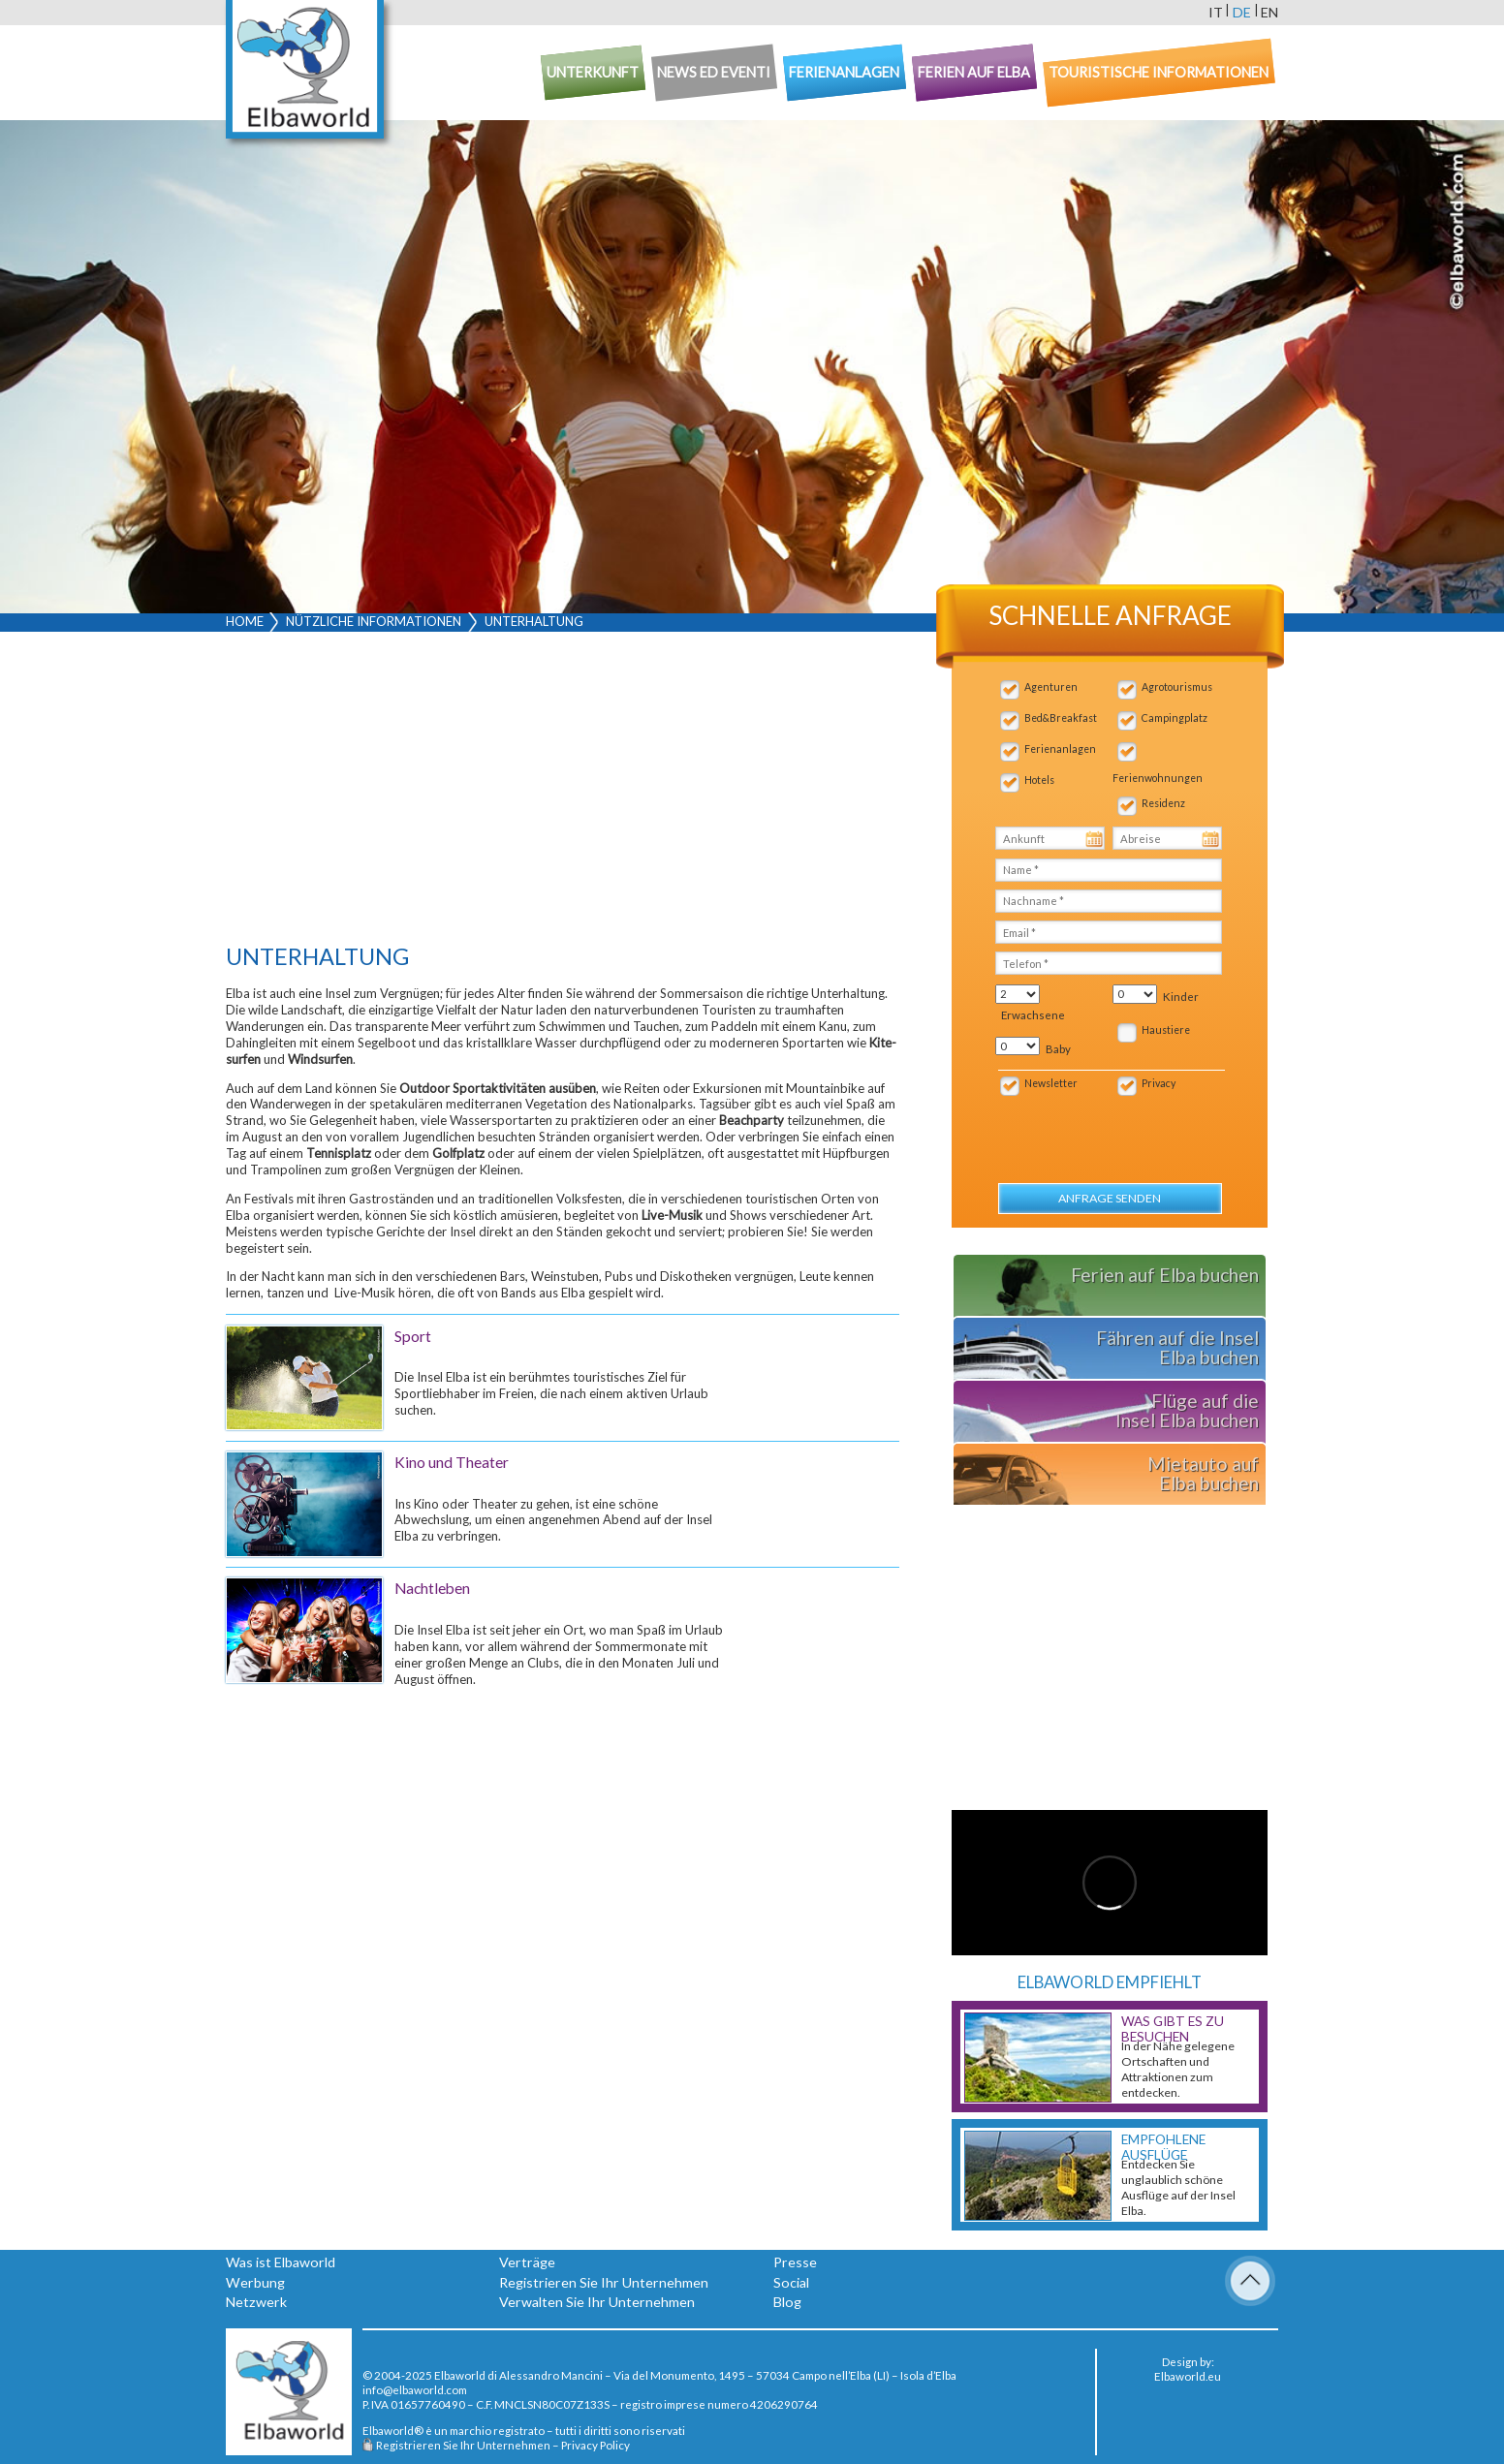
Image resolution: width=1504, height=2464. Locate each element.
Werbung (255, 2282)
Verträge (527, 2262)
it (1215, 12)
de (1242, 12)
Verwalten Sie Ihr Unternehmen (597, 2301)
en (1269, 12)
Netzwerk (256, 2301)
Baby (1058, 1049)
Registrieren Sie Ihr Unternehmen (603, 2282)
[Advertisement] (562, 792)
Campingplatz (1174, 718)
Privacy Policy (595, 2444)
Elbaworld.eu (1187, 2376)
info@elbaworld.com (414, 2389)
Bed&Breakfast (1060, 718)
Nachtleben (432, 1588)
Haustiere (1166, 1030)
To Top (1250, 2281)
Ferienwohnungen (1157, 778)
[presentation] (1099, 1129)
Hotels (1039, 780)
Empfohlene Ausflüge (1163, 2147)
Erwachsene (1033, 1015)
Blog (787, 2301)
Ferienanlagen (1060, 749)
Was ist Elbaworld (280, 2262)
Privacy (1158, 1083)
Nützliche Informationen (373, 621)
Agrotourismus (1177, 687)
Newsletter (1051, 1083)
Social (791, 2282)
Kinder (1181, 996)
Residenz (1163, 803)
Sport (412, 1336)
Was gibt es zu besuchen (1172, 2028)
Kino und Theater (451, 1462)
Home (245, 621)
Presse (795, 2262)
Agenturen (1051, 687)
